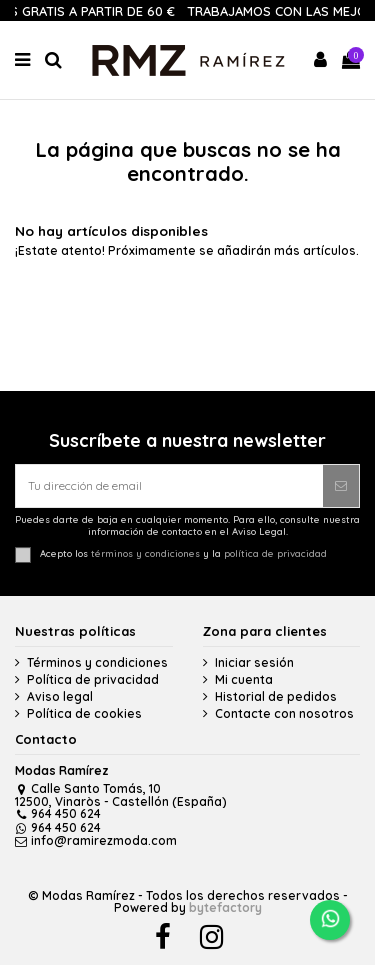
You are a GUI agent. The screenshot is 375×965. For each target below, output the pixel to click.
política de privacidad (275, 553)
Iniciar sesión (254, 663)
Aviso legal (60, 697)
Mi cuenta (244, 680)
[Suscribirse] (341, 486)
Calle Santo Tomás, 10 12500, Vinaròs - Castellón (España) (121, 795)
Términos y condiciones (97, 663)
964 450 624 (58, 813)
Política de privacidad (93, 680)
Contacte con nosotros (284, 714)
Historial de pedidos (276, 697)
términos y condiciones (145, 553)
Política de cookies (84, 714)
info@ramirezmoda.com (96, 840)
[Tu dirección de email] (169, 486)
